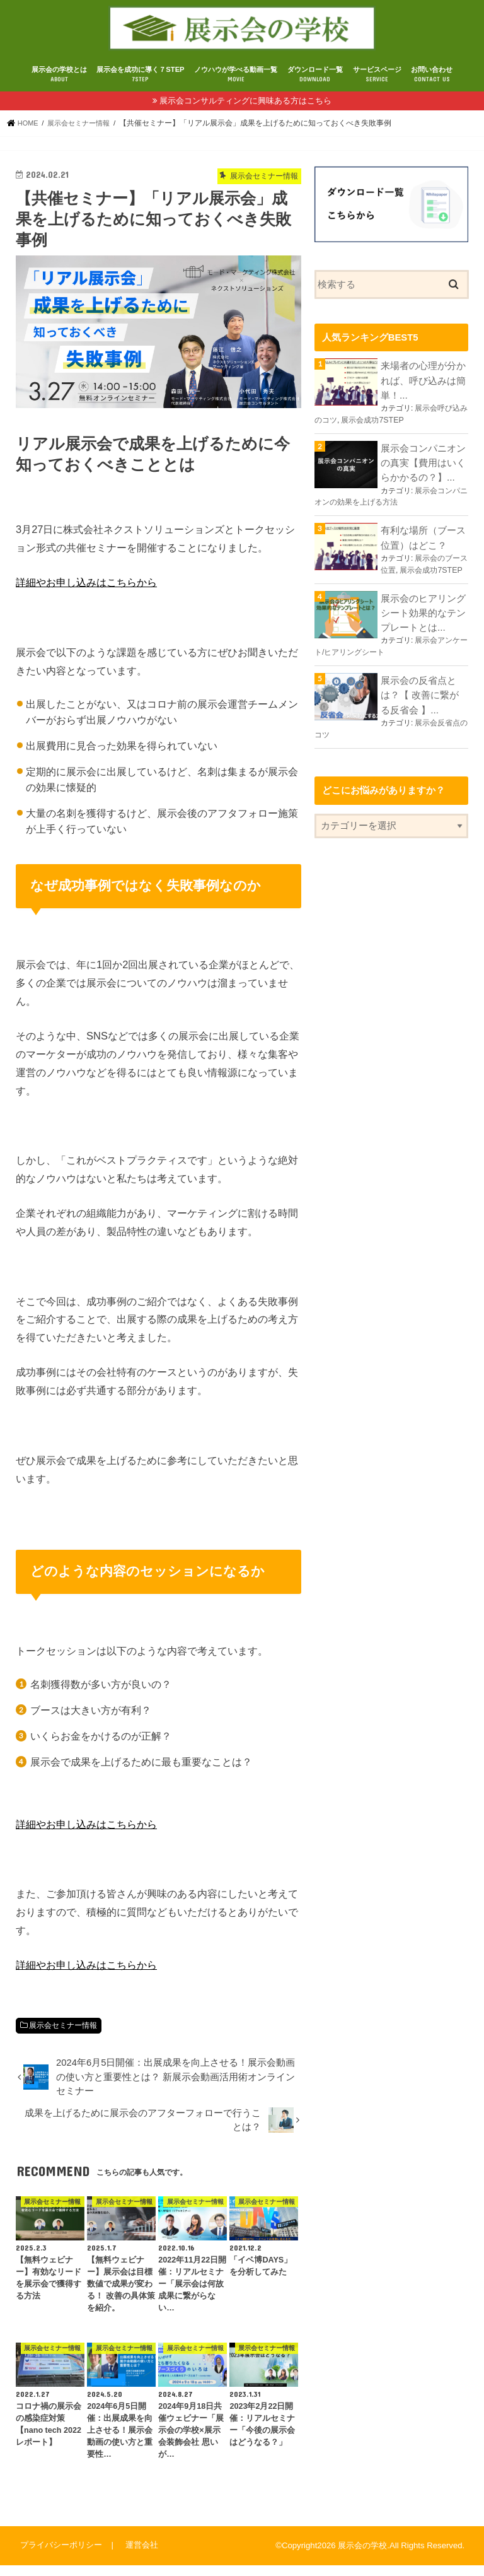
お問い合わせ (431, 86)
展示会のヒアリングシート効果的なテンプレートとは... (423, 614)
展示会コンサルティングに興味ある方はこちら (245, 112)
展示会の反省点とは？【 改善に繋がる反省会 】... (424, 693)
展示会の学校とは (59, 86)
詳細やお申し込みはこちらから (86, 593)
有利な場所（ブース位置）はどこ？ (423, 542)
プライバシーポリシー (60, 2556)
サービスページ (377, 86)
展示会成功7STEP (372, 428)
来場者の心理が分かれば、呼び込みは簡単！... (423, 390)
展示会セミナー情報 (63, 2036)
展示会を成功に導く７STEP (140, 86)
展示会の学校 (362, 2556)
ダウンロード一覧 (315, 86)
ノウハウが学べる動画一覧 (235, 86)
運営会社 (139, 2556)
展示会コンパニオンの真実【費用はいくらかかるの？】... (423, 470)
